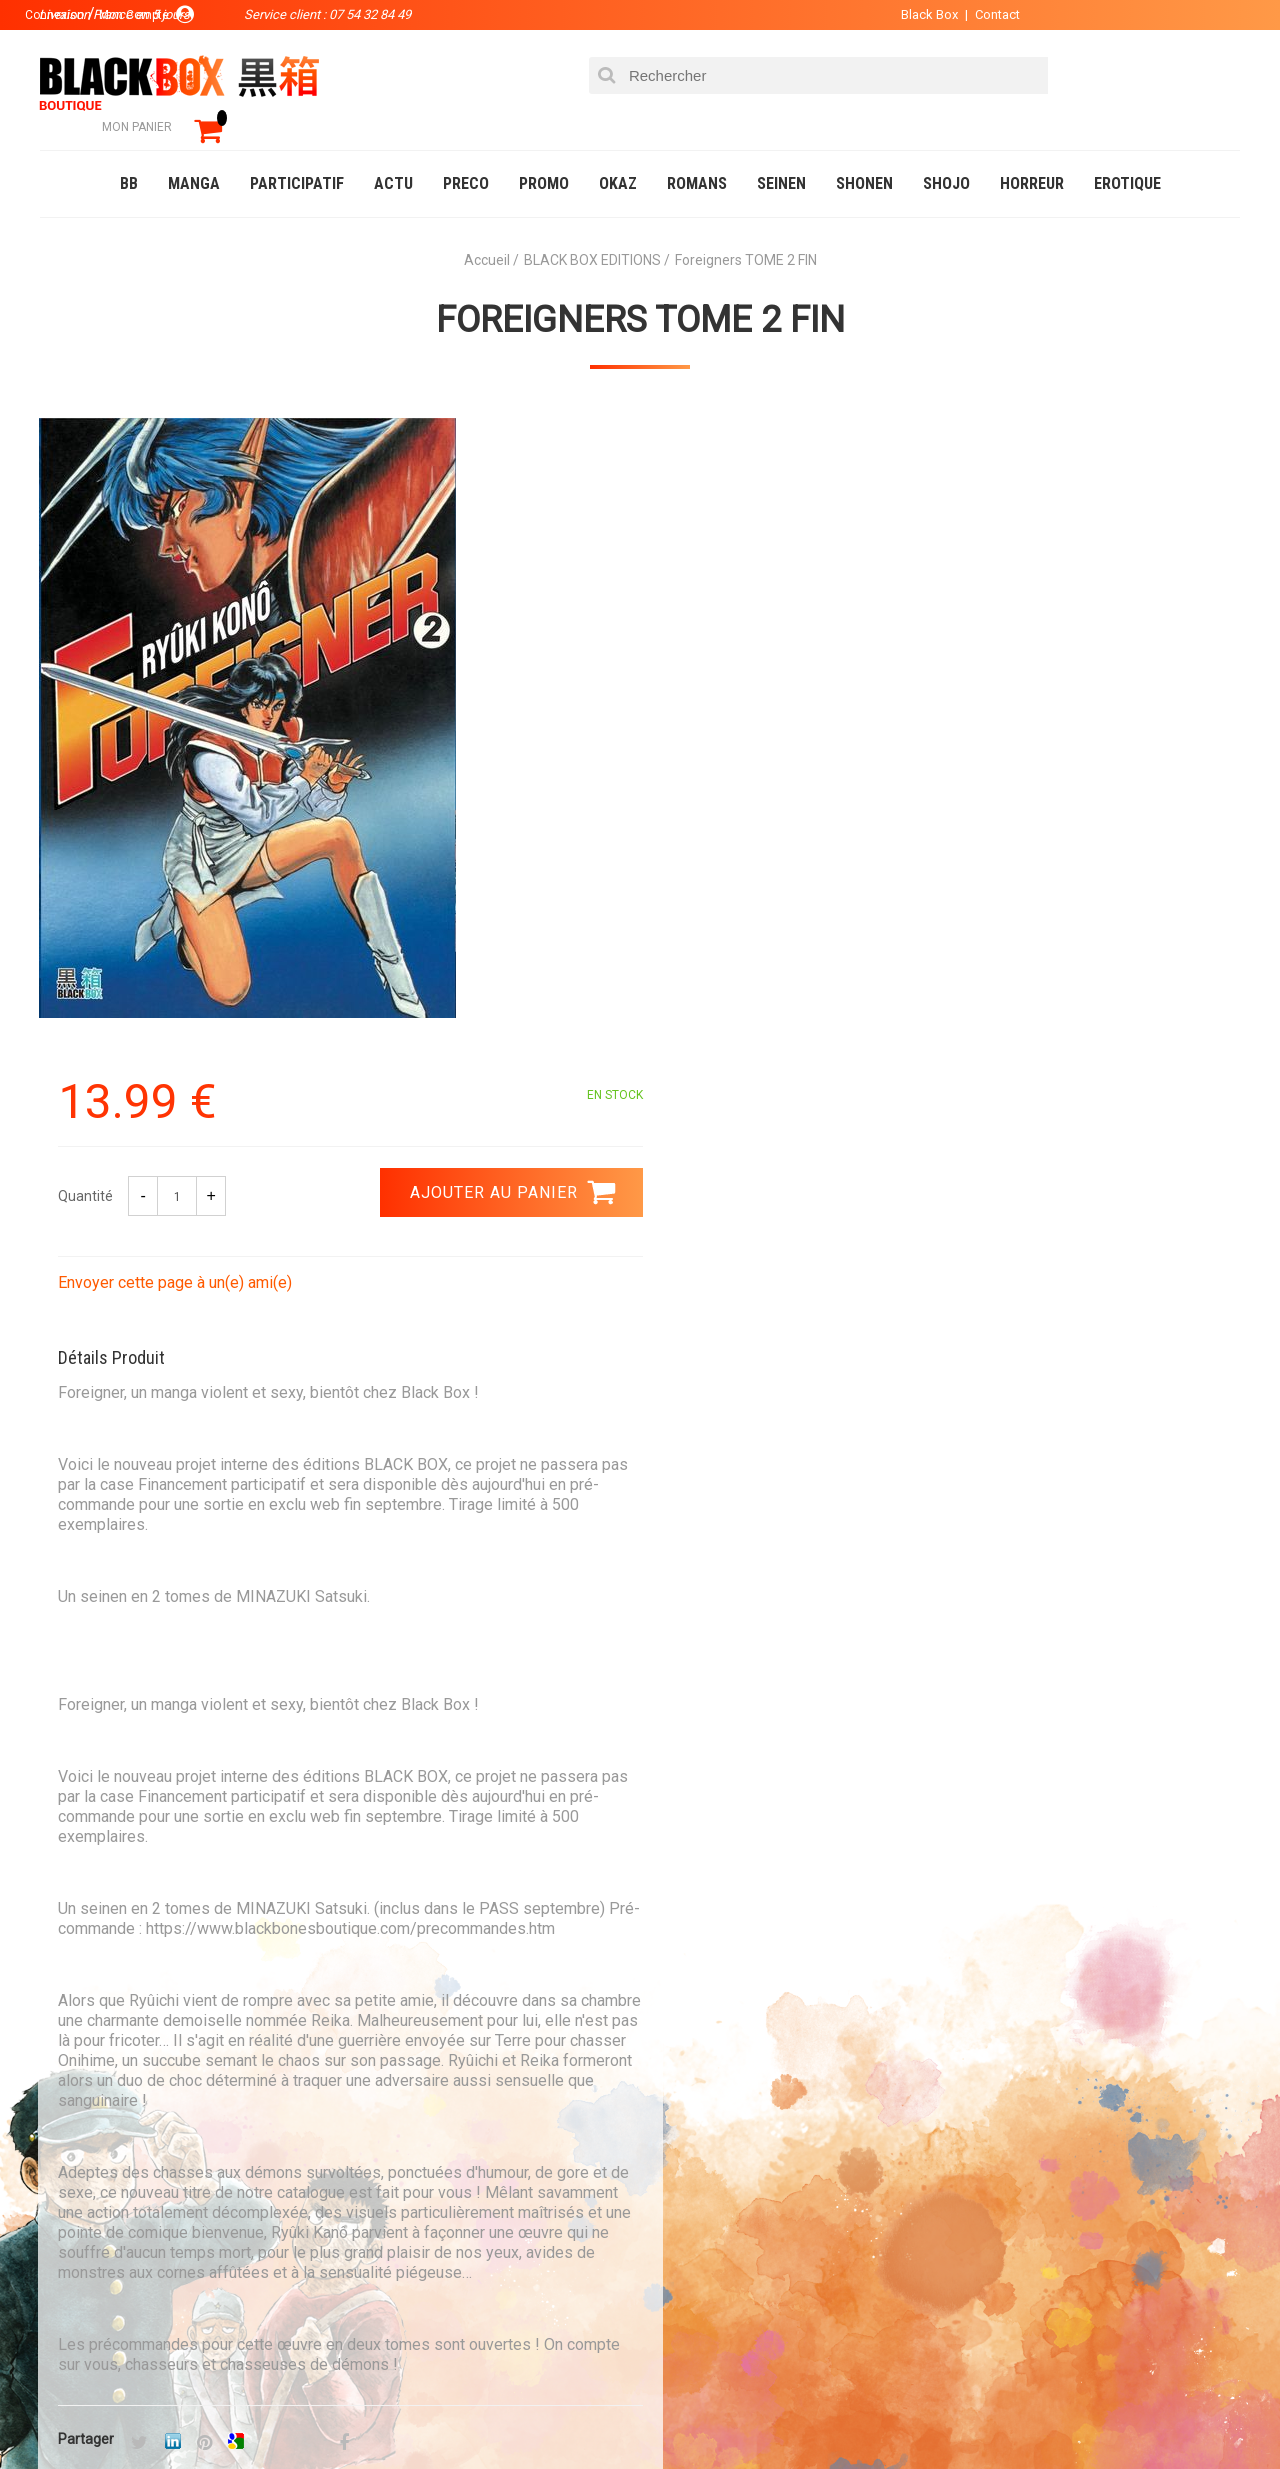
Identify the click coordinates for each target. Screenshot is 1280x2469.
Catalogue (79, 2413)
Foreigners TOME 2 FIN (640, 291)
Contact (987, 14)
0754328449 (720, 1967)
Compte (676, 2186)
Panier (672, 2154)
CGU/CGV (678, 2250)
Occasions (485, 2413)
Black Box (919, 14)
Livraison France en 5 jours (1071, 1979)
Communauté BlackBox (336, 2413)
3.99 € (94, 1985)
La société (456, 2154)
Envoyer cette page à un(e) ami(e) (777, 638)
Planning (452, 2250)
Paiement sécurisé (455, 1967)
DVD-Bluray (185, 2413)
